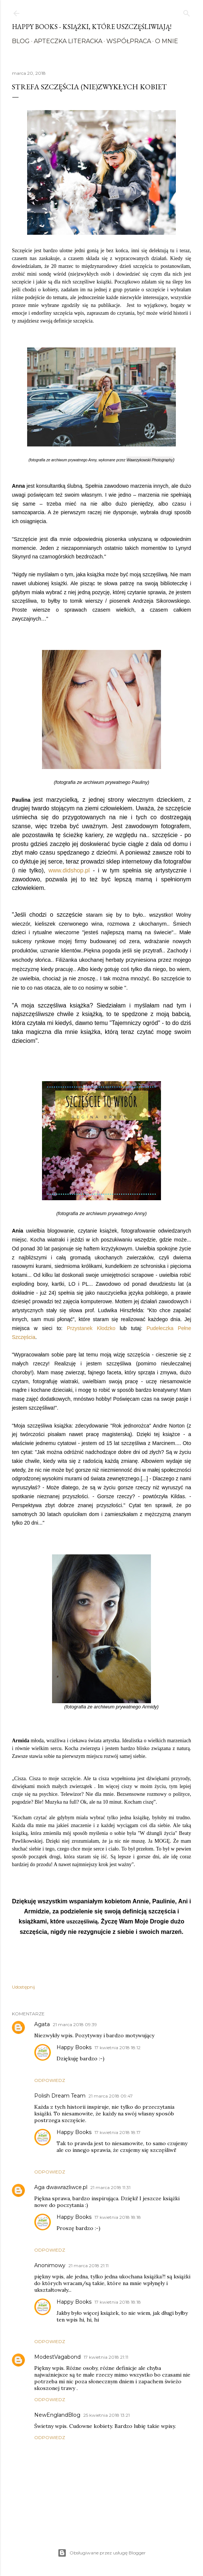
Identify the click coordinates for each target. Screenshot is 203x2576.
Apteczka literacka (68, 41)
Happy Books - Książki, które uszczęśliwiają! (91, 26)
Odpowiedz (49, 2080)
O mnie (166, 41)
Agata (42, 2024)
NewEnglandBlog (57, 2415)
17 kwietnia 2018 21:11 (106, 2357)
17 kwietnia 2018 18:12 (117, 2047)
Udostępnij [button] (23, 1987)
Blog (21, 41)
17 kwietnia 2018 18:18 (117, 2217)
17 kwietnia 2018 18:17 (117, 2132)
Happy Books (74, 2047)
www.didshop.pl (69, 870)
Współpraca (128, 41)
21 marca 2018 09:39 (75, 2024)
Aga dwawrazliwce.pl (60, 2187)
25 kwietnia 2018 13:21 (106, 2415)
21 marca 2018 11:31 (110, 2187)
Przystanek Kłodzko (91, 1328)
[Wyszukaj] (186, 11)
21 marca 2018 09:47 (110, 2096)
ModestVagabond (57, 2357)
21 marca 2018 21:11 (88, 2265)
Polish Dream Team (60, 2095)
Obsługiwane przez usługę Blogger (102, 2552)
